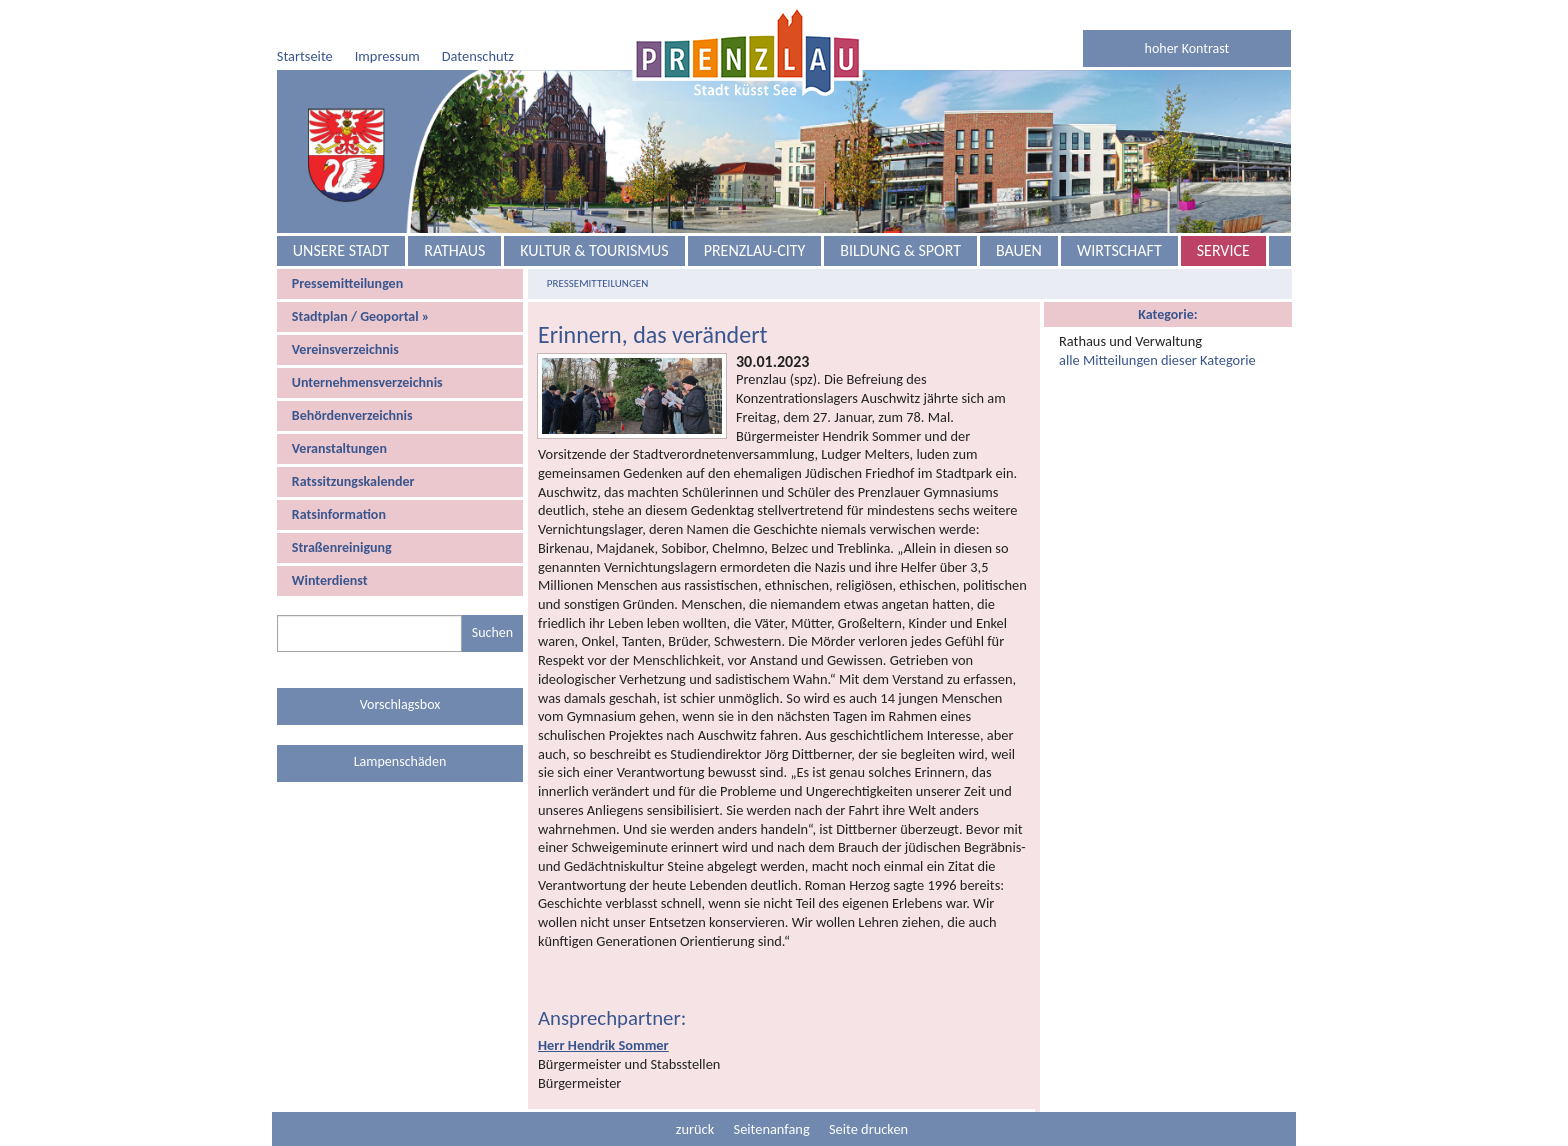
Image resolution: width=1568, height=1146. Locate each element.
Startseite (305, 56)
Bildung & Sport (900, 250)
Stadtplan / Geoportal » (361, 316)
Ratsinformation (339, 514)
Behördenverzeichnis (352, 415)
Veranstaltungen (339, 448)
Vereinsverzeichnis (345, 349)
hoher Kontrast (1187, 48)
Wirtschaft (1119, 250)
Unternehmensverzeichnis (367, 382)
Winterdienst (330, 580)
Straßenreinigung (342, 547)
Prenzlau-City (755, 250)
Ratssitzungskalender (353, 481)
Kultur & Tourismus (594, 250)
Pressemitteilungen (347, 283)
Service (1223, 250)
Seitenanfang (772, 1129)
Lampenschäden (400, 761)
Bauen (1019, 250)
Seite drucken (868, 1129)
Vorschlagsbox (400, 704)
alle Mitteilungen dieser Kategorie (1157, 360)
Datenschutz (478, 56)
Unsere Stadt (341, 250)
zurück (695, 1129)
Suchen (492, 632)
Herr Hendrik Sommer (603, 1045)
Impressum (387, 56)
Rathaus (454, 250)
